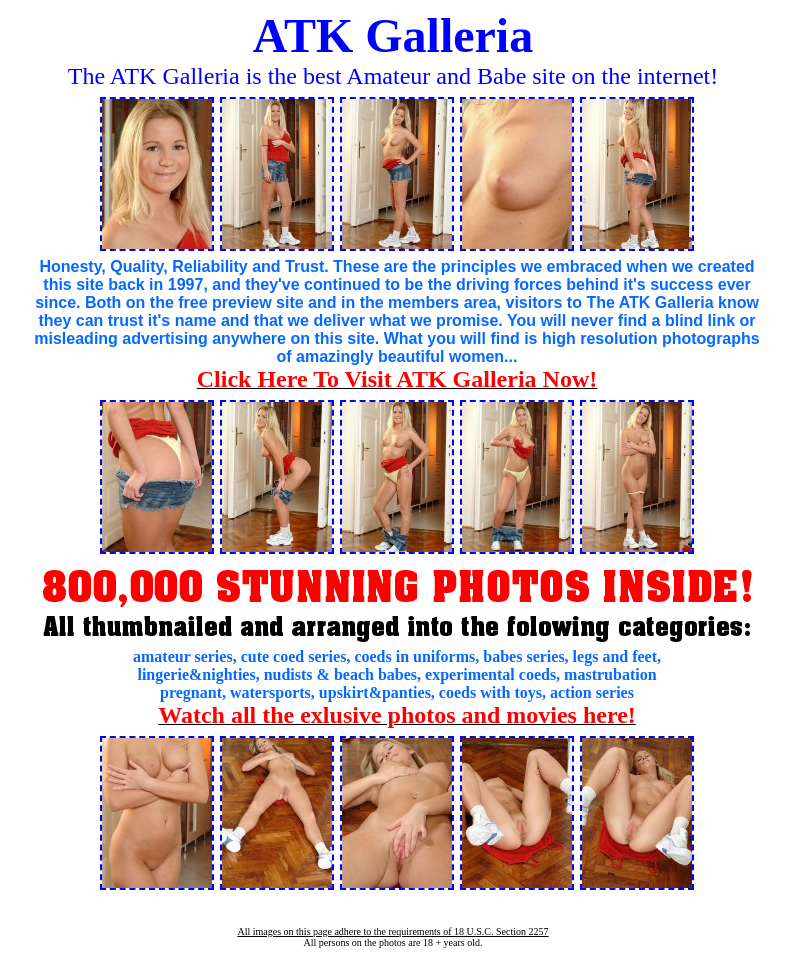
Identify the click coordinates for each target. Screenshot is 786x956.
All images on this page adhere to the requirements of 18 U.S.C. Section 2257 (392, 931)
